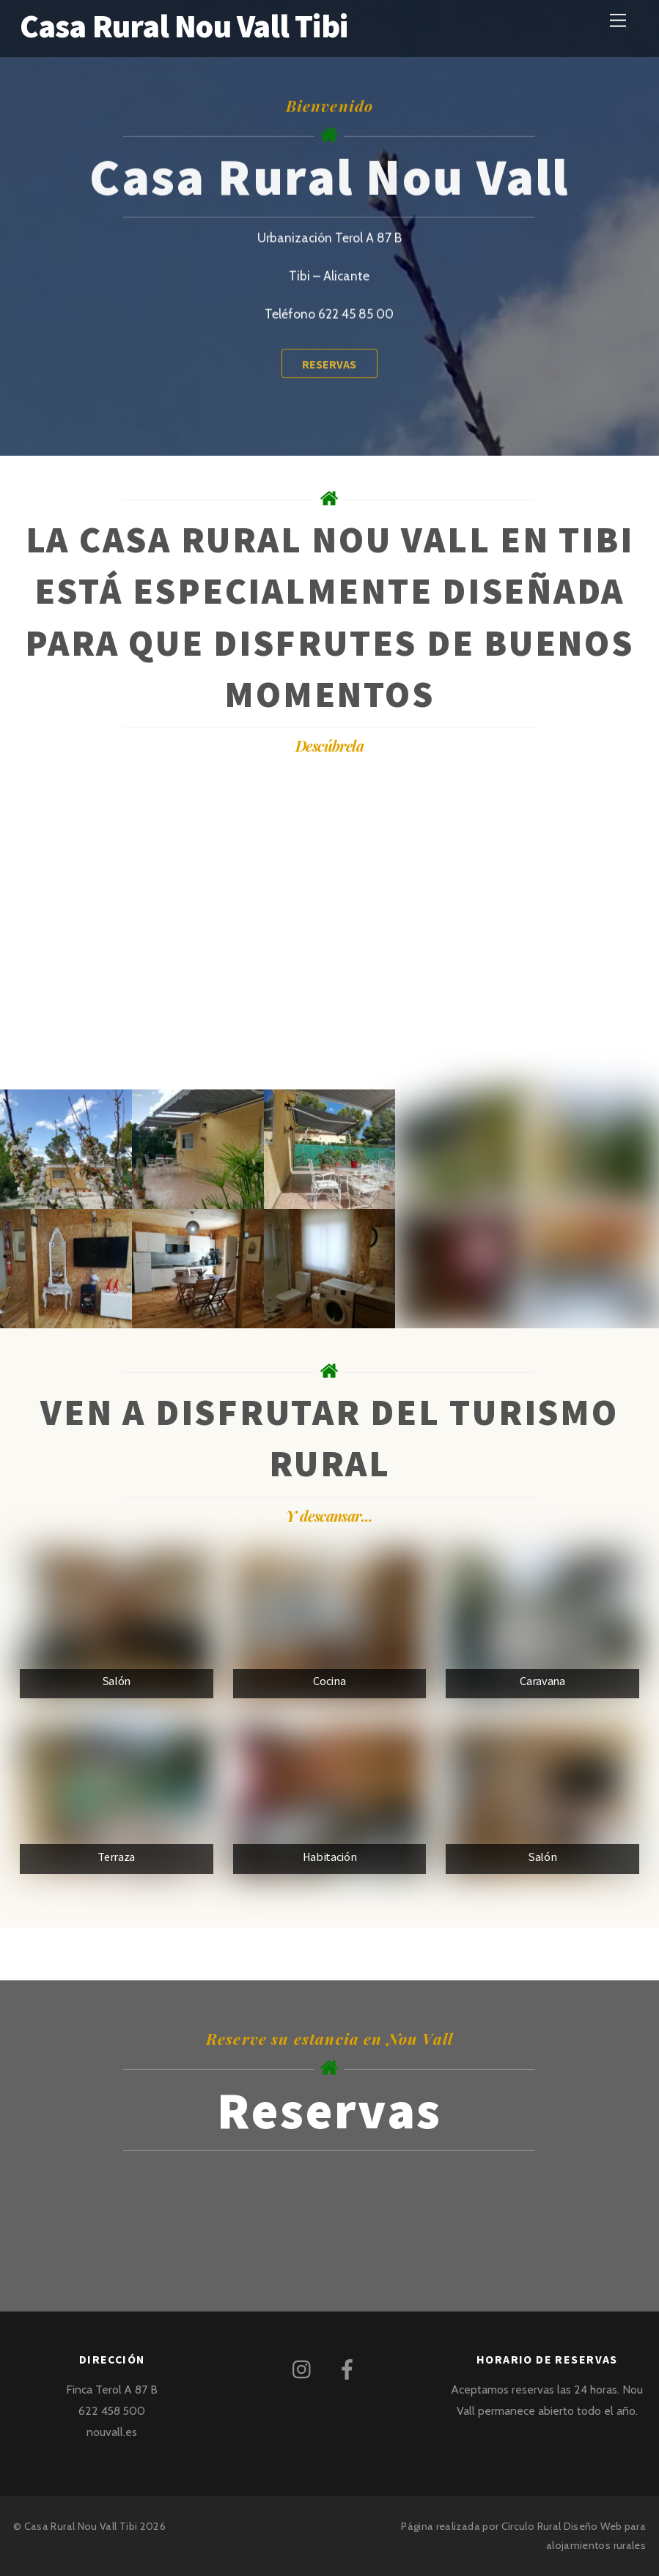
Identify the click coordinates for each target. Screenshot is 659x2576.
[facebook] (349, 2368)
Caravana (542, 1680)
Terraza (116, 1856)
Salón (116, 1680)
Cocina (329, 1680)
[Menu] (618, 20)
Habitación (330, 1856)
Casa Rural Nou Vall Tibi (81, 2526)
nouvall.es (111, 2432)
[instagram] (305, 2368)
